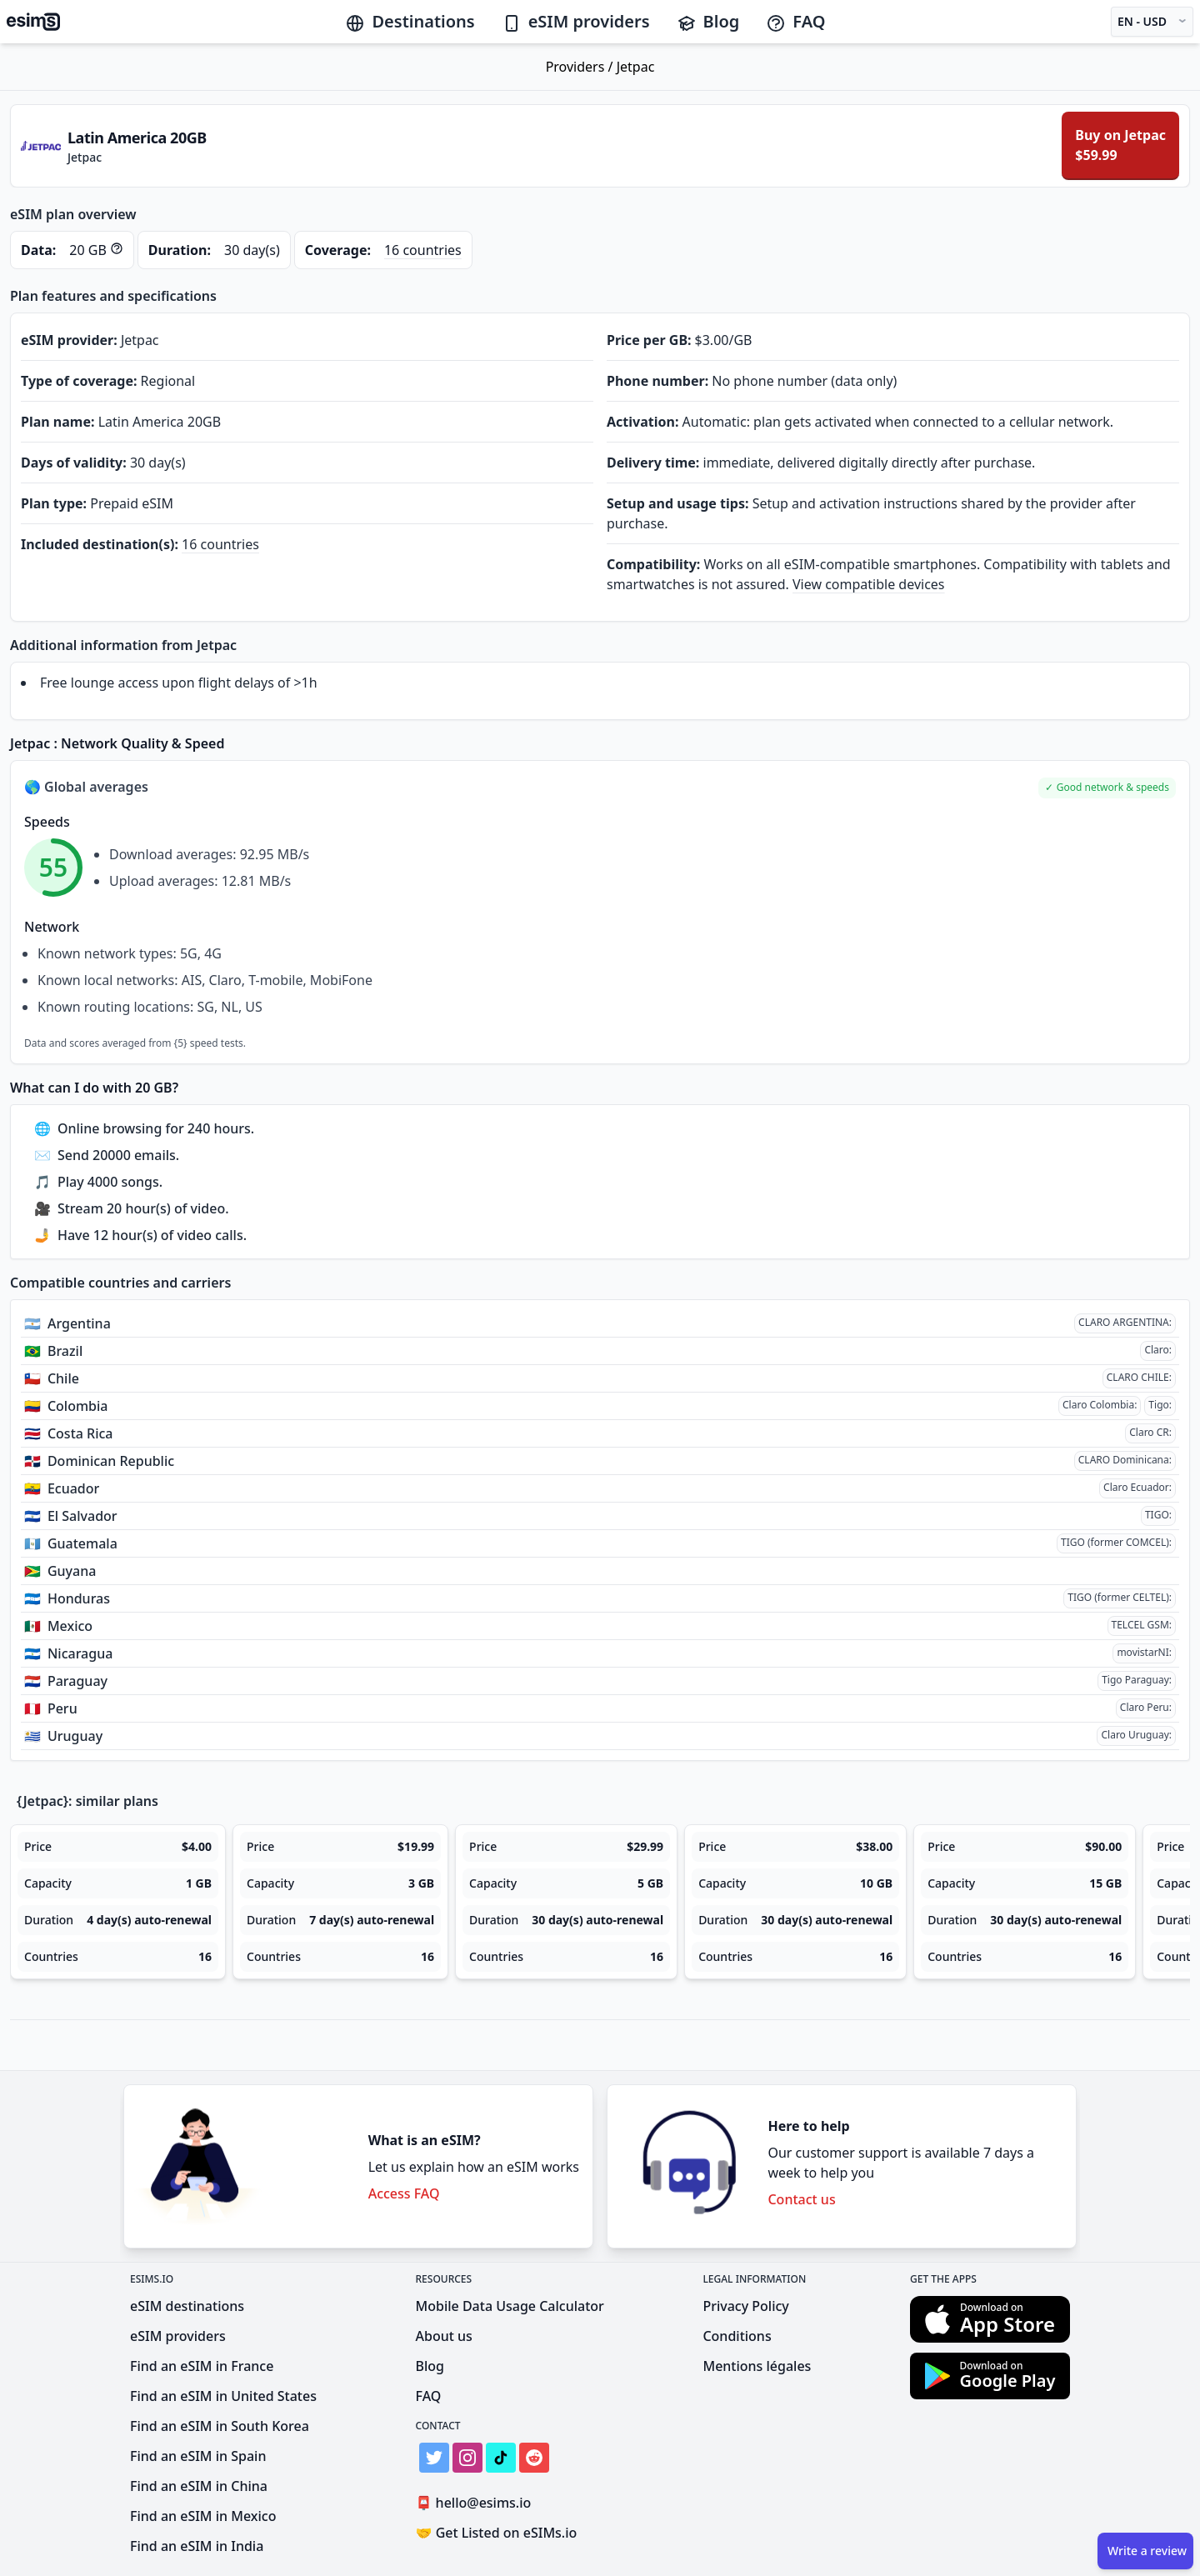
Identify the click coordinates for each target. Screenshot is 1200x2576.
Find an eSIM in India (196, 2546)
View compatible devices (868, 584)
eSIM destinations (187, 2306)
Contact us (801, 2199)
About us (444, 2336)
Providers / (581, 67)
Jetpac (636, 67)
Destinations (409, 21)
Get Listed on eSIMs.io (497, 2532)
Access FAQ (404, 2193)
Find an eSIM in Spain (198, 2456)
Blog (708, 21)
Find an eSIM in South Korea (219, 2426)
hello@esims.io (477, 2503)
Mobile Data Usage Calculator (510, 2306)
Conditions (736, 2336)
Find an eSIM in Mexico (203, 2516)
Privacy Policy (745, 2306)
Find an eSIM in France (201, 2366)
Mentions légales (756, 2366)
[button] (1107, 788)
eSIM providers (576, 21)
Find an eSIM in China (199, 2486)
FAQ (795, 21)
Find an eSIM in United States (223, 2396)
